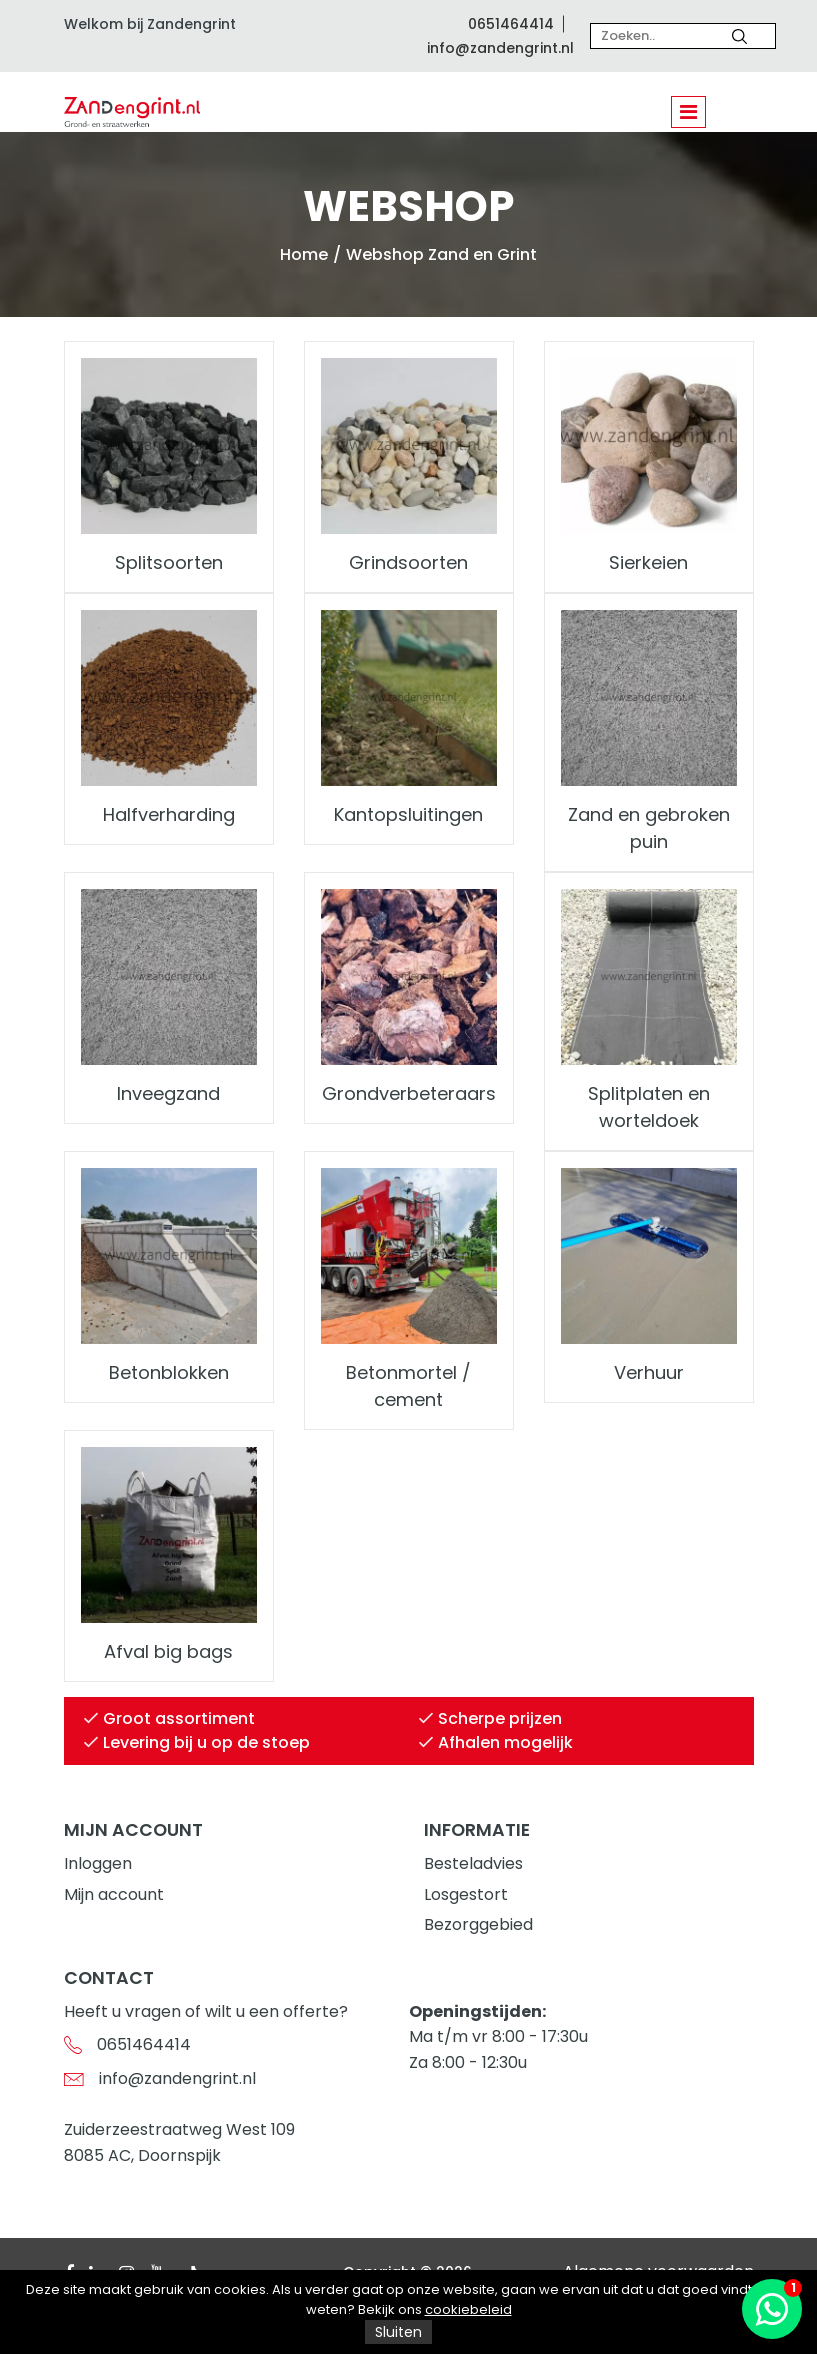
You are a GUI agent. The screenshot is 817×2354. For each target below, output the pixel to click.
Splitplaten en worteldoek (649, 1107)
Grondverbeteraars (409, 1093)
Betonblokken (169, 1372)
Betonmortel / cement (408, 1386)
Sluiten (398, 2332)
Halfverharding (169, 814)
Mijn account (114, 1894)
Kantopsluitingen (408, 814)
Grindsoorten (408, 562)
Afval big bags (168, 1651)
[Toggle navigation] (688, 112)
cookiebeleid (468, 2309)
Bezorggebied (478, 1924)
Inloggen (98, 1863)
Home (304, 254)
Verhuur (649, 1372)
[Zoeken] (739, 36)
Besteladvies (473, 1863)
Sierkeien (648, 562)
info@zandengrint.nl (500, 48)
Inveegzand (168, 1093)
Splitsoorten (169, 562)
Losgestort (466, 1894)
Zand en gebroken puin (649, 828)
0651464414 (511, 24)
